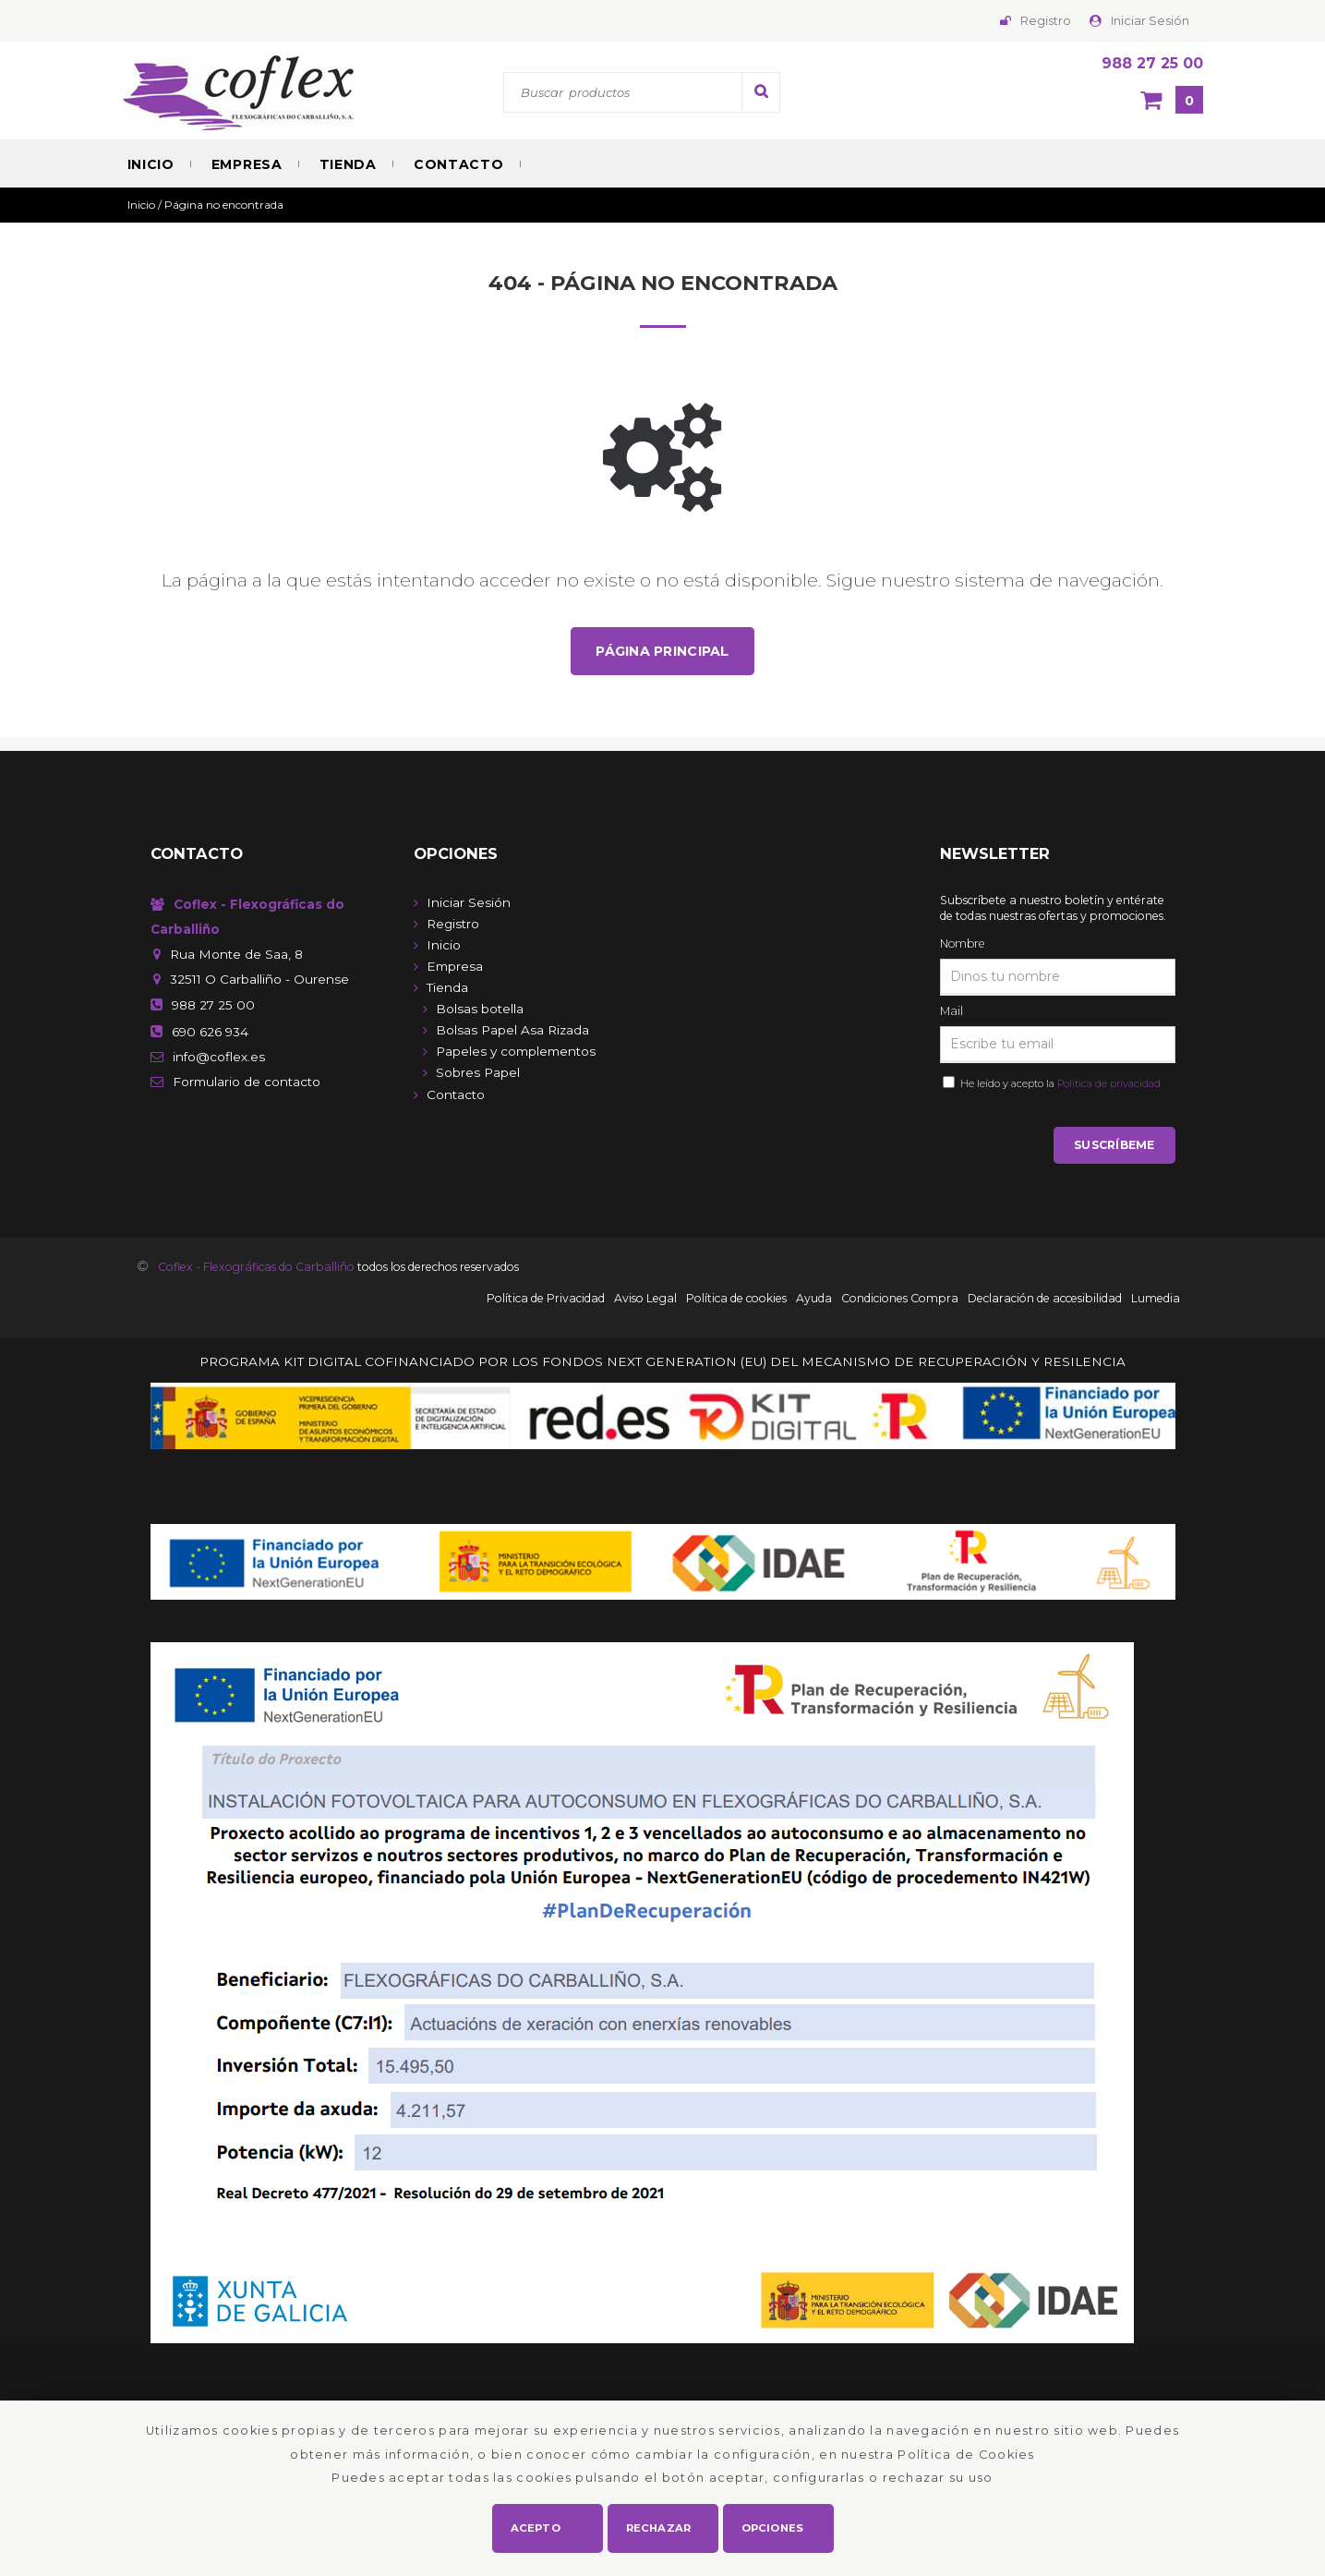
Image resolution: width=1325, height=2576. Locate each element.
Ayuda (814, 1300)
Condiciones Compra (899, 1300)
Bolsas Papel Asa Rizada (512, 1030)
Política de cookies (736, 1300)
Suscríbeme (1114, 1147)
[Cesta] (1171, 101)
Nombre (962, 944)
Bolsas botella (480, 1009)
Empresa (247, 164)
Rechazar (659, 2526)
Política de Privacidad (546, 1300)
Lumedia (1155, 1300)
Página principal (663, 651)
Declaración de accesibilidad (1045, 1300)
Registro (1045, 21)
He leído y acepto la (1058, 1084)
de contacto (246, 1082)
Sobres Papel (478, 1073)
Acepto (536, 2526)
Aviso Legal (645, 1300)
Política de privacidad (1109, 1084)
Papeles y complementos (516, 1052)
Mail (951, 1012)
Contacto (459, 164)
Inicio (151, 164)
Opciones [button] (773, 2526)
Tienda (348, 164)
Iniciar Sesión (1150, 21)
